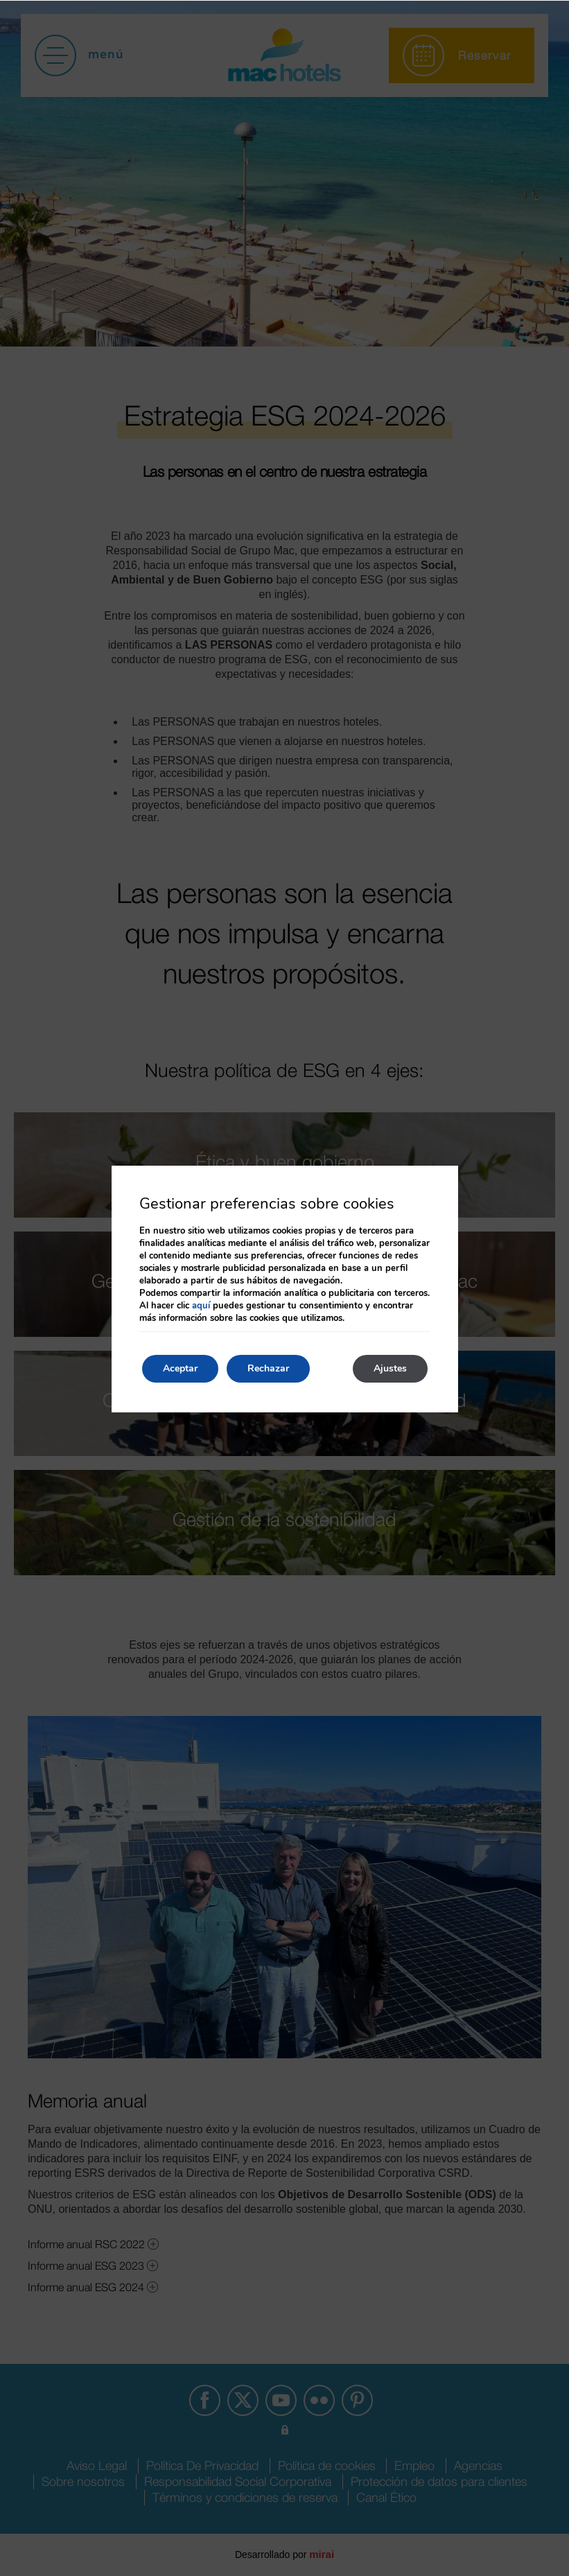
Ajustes (390, 1368)
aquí (201, 1305)
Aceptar (180, 1368)
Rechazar (268, 1368)
